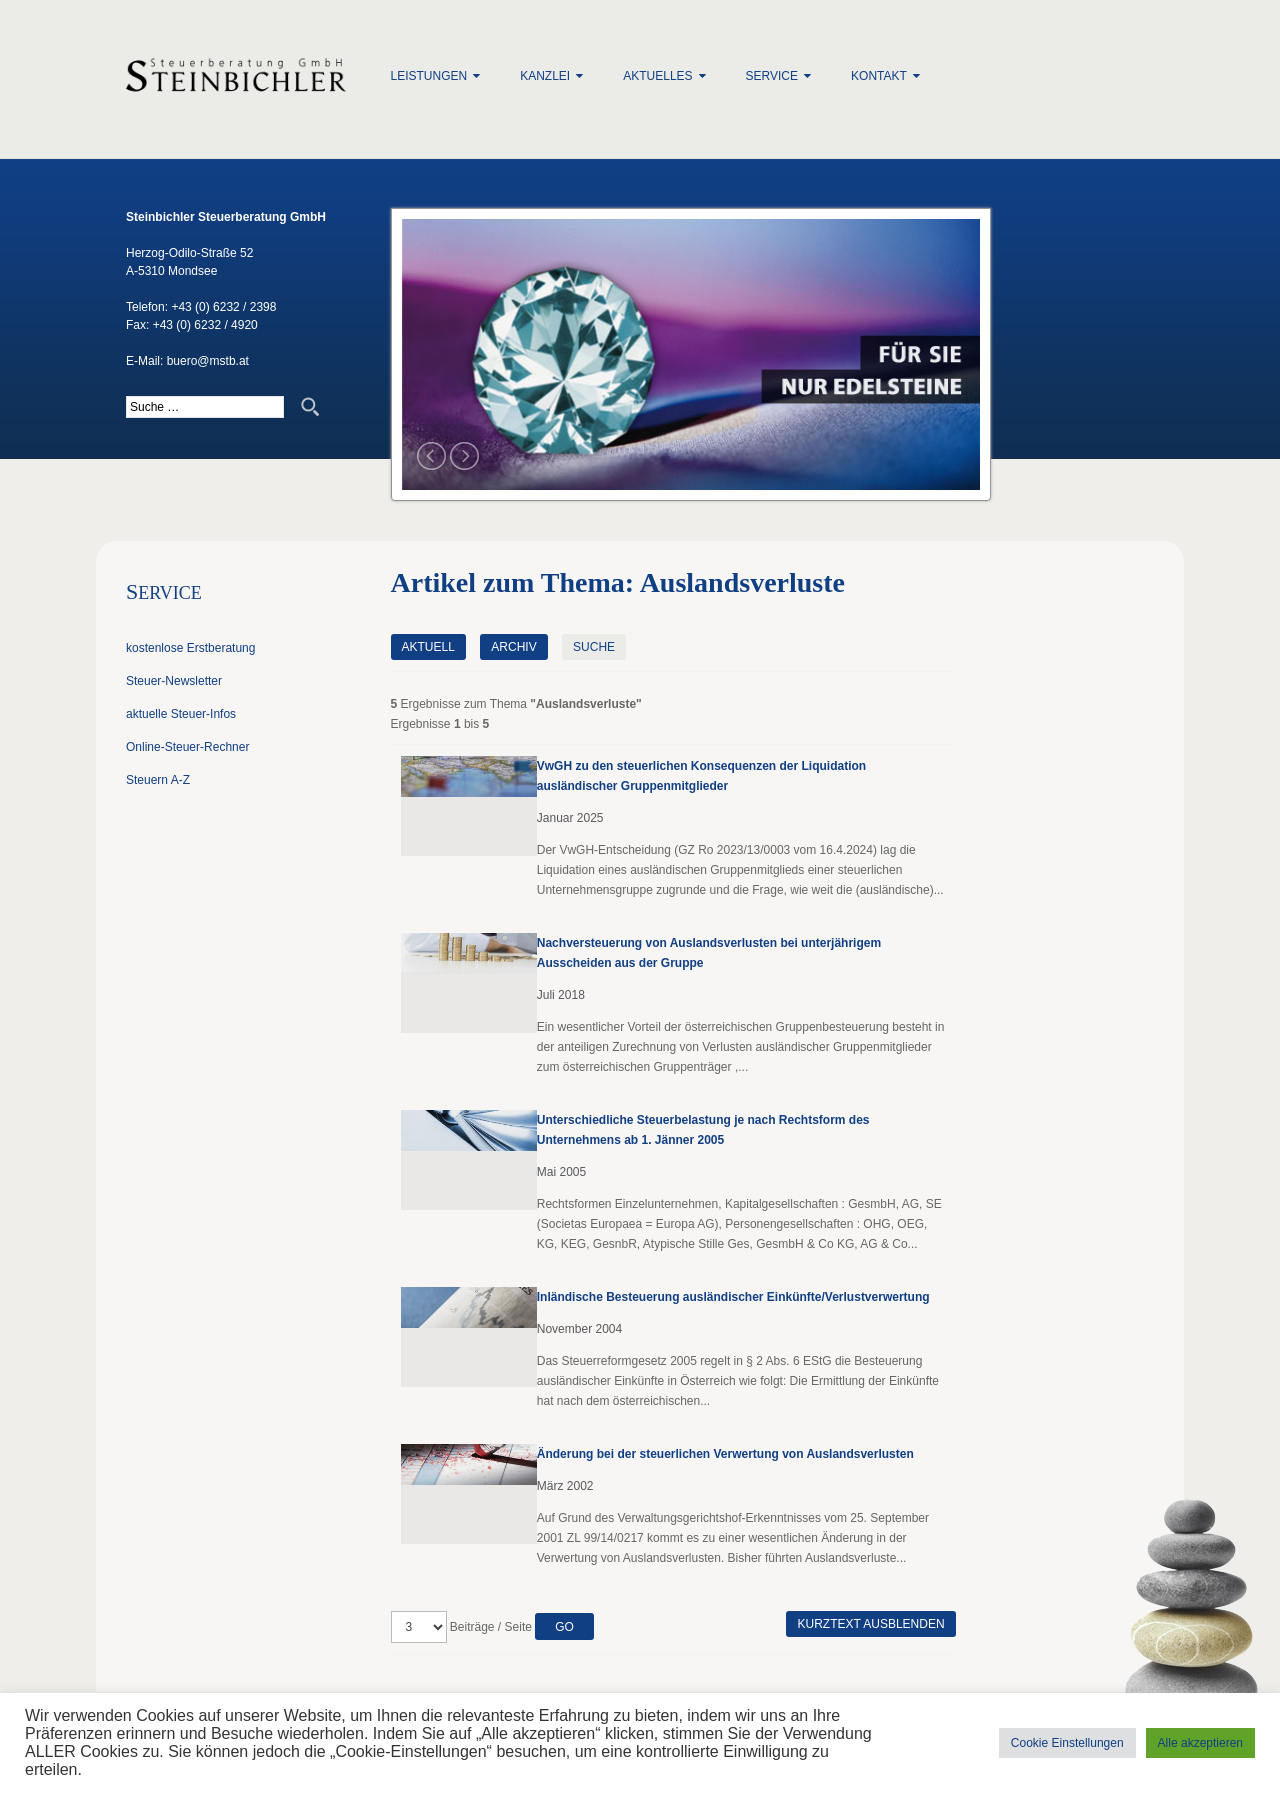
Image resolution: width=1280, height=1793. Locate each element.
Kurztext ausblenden (870, 1624)
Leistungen (429, 76)
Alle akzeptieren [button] (1200, 1743)
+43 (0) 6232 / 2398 (223, 307)
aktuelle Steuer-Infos (181, 714)
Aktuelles (657, 76)
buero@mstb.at (208, 361)
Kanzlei (545, 76)
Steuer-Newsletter (174, 681)
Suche (594, 647)
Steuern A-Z (158, 780)
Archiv (513, 647)
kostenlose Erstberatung (190, 648)
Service (772, 76)
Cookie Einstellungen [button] (1067, 1743)
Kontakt (879, 76)
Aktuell (428, 647)
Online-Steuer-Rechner (187, 747)
